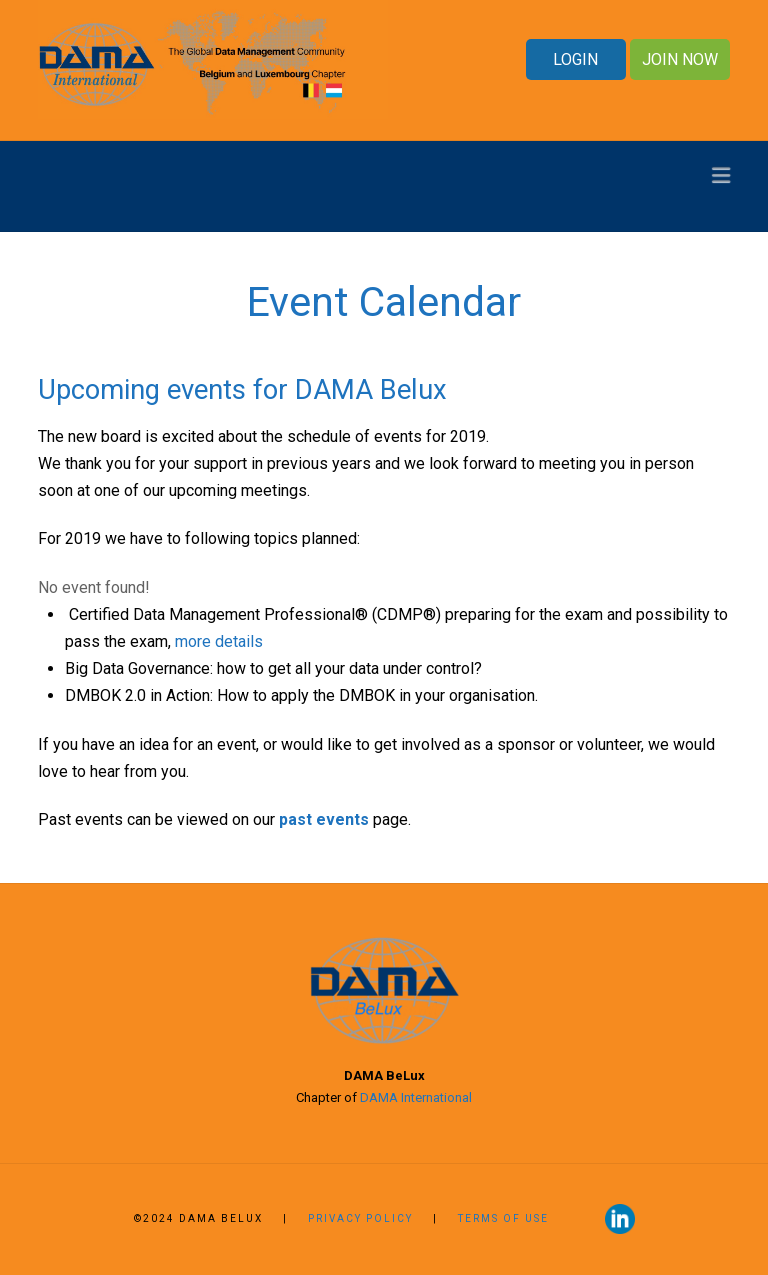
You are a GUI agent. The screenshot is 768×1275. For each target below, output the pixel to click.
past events (324, 819)
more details (219, 641)
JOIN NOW (680, 59)
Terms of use (505, 1218)
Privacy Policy (360, 1218)
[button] (721, 175)
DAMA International (416, 1097)
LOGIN (575, 59)
